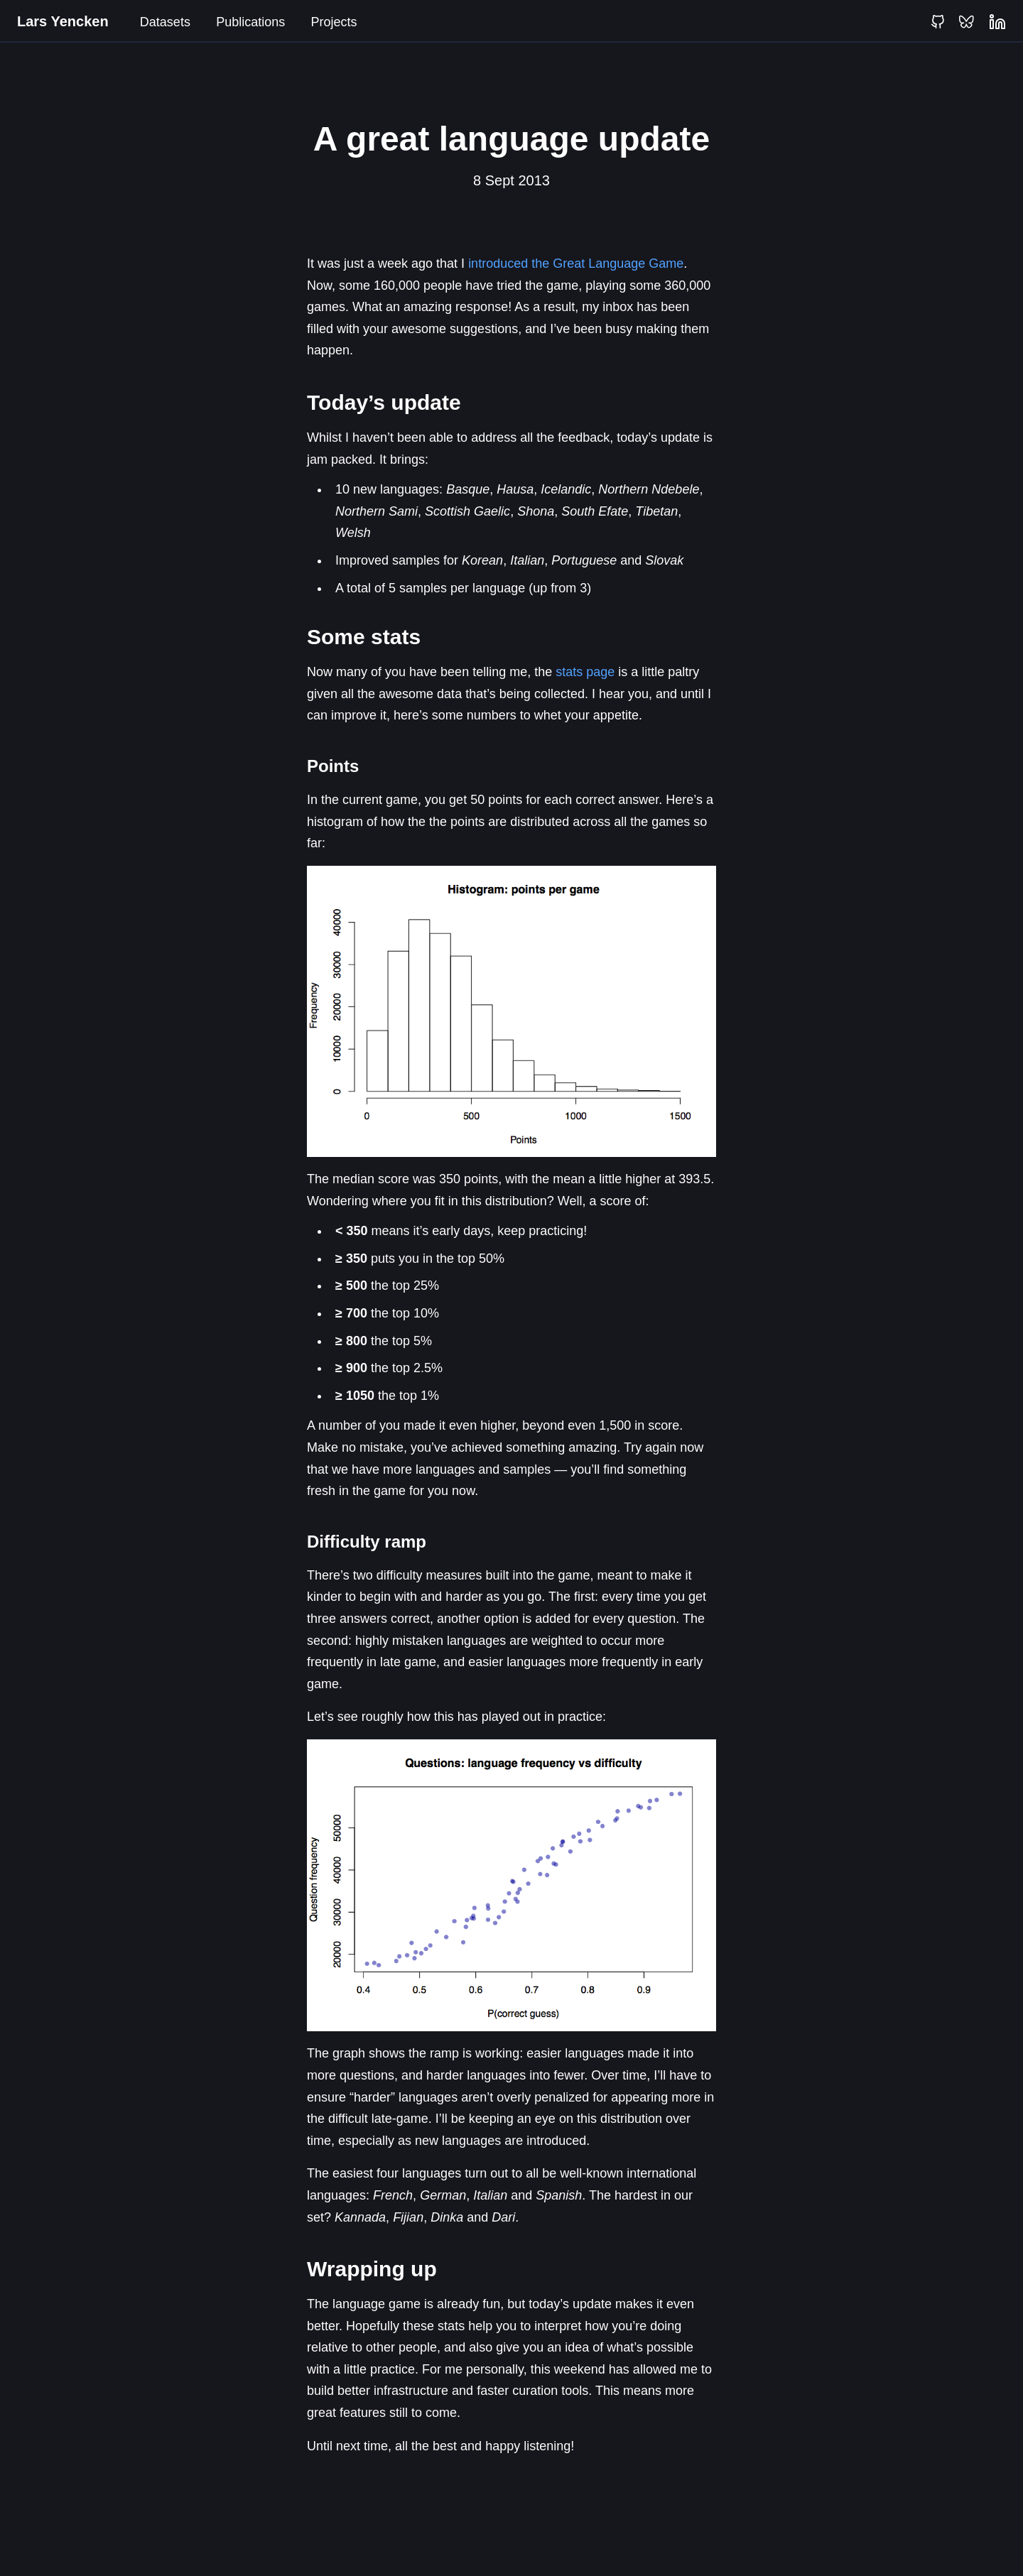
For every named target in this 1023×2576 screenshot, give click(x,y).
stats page (585, 672)
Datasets (165, 22)
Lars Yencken (63, 21)
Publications (250, 22)
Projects (333, 22)
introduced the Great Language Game (575, 263)
